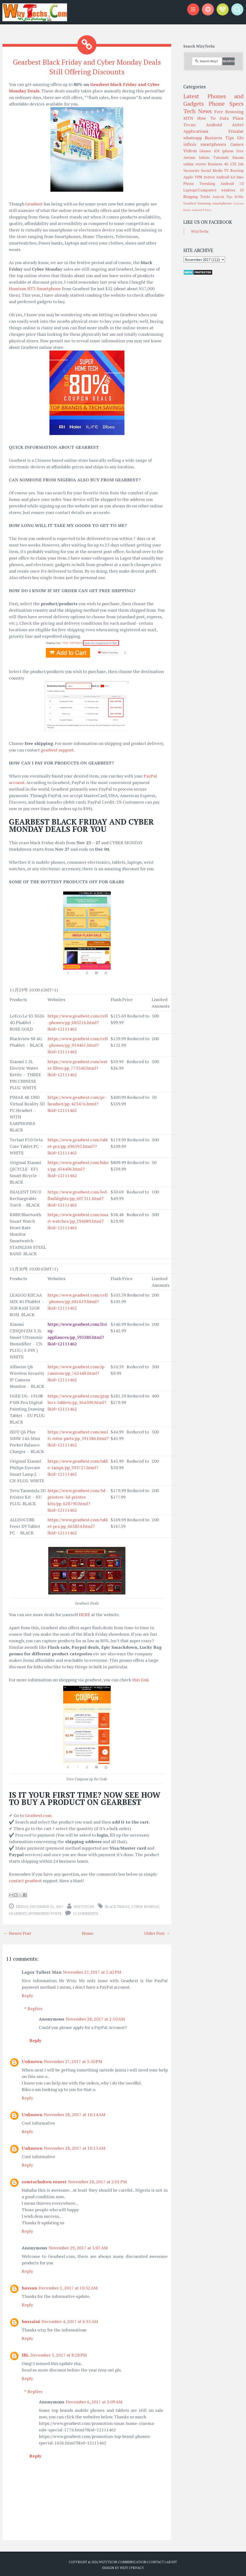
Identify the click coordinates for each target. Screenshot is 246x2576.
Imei (240, 177)
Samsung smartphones (215, 203)
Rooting (237, 170)
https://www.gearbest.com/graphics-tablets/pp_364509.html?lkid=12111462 (78, 1400)
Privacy (137, 2566)
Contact (156, 2561)
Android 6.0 (225, 177)
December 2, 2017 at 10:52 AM (68, 2286)
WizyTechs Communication (122, 2561)
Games (237, 144)
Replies (34, 2007)
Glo (240, 137)
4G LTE (230, 163)
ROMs (239, 197)
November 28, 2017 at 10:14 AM (74, 2113)
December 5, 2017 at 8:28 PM (58, 2354)
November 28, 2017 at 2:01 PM (97, 2180)
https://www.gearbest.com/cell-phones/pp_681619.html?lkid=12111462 (78, 1300)
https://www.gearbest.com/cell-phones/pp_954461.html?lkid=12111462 (78, 1043)
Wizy (124, 2566)
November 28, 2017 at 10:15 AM (74, 2147)
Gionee (205, 150)
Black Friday (117, 1905)
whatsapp (192, 137)
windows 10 (232, 190)
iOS (216, 150)
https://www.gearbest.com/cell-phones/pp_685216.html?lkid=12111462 (78, 1020)
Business (215, 163)
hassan (29, 2286)
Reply (27, 1994)
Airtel (238, 124)
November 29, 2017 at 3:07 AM (78, 2246)
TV (226, 170)
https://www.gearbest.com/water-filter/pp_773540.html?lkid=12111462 (77, 1066)
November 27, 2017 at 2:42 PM (92, 1971)
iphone (228, 150)
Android (214, 124)
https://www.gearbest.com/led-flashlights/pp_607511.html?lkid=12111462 (78, 1196)
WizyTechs (84, 1905)
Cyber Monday (145, 1905)
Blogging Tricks (196, 196)
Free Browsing (229, 111)
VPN (198, 177)
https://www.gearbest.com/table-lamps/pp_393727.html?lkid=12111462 (78, 1466)
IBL (25, 2354)
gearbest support (57, 748)
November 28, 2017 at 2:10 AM (95, 2018)
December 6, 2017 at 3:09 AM (94, 2400)
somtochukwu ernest (44, 2180)
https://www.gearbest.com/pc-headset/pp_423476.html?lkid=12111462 (77, 1102)
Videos (190, 151)
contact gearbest (25, 1879)
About (171, 2561)
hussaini (31, 2320)
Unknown (32, 2060)
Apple (188, 177)
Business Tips (219, 137)
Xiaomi (238, 157)
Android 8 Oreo (201, 210)
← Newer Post (17, 1932)
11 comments (85, 1912)
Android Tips (222, 197)
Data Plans (231, 118)
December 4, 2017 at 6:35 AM (69, 2320)
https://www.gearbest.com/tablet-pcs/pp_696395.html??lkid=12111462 (78, 1144)
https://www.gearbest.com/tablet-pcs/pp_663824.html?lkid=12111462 (78, 1524)
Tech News (197, 111)
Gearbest (34, 202)
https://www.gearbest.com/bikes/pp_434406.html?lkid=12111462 (78, 1167)
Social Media (212, 170)
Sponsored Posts (45, 1912)
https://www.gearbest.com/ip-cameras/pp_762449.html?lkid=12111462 (77, 1371)
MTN (188, 118)
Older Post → (157, 1932)
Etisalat (236, 131)
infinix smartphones (204, 144)
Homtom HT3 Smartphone (35, 287)
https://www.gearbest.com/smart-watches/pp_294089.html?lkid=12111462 (78, 1219)
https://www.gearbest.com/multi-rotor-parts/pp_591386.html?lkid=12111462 (78, 1436)
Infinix (204, 157)
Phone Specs (226, 103)
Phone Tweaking (199, 183)
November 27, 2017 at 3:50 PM (73, 2060)
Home (88, 1932)
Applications (195, 131)
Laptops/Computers (200, 190)
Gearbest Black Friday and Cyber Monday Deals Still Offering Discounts (86, 66)
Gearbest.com (38, 1814)
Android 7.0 (232, 183)
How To (206, 118)
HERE (84, 1613)
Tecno (189, 124)
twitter (209, 177)
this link (140, 1678)
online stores (194, 163)
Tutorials (221, 157)
